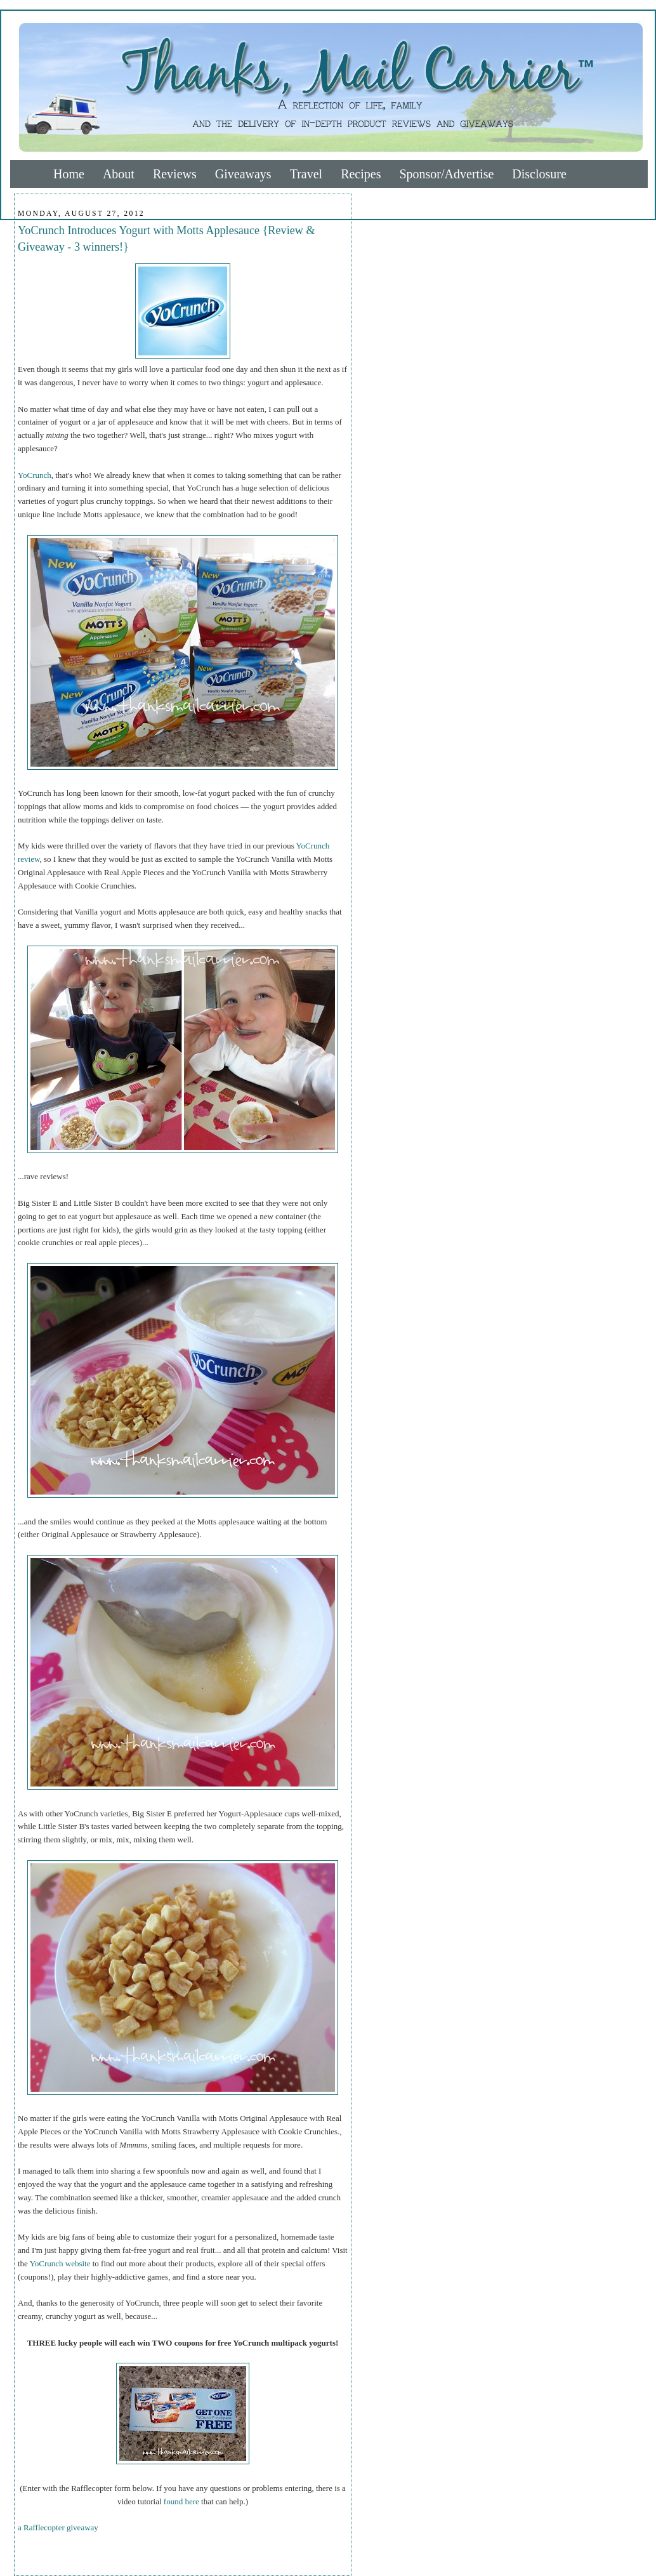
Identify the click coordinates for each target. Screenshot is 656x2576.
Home (68, 174)
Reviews (175, 174)
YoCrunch (34, 475)
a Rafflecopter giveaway (58, 2527)
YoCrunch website (60, 2263)
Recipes (361, 174)
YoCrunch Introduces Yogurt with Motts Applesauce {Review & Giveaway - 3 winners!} (166, 238)
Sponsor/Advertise (446, 174)
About (118, 174)
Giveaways (243, 174)
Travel (306, 174)
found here (181, 2501)
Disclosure (539, 174)
